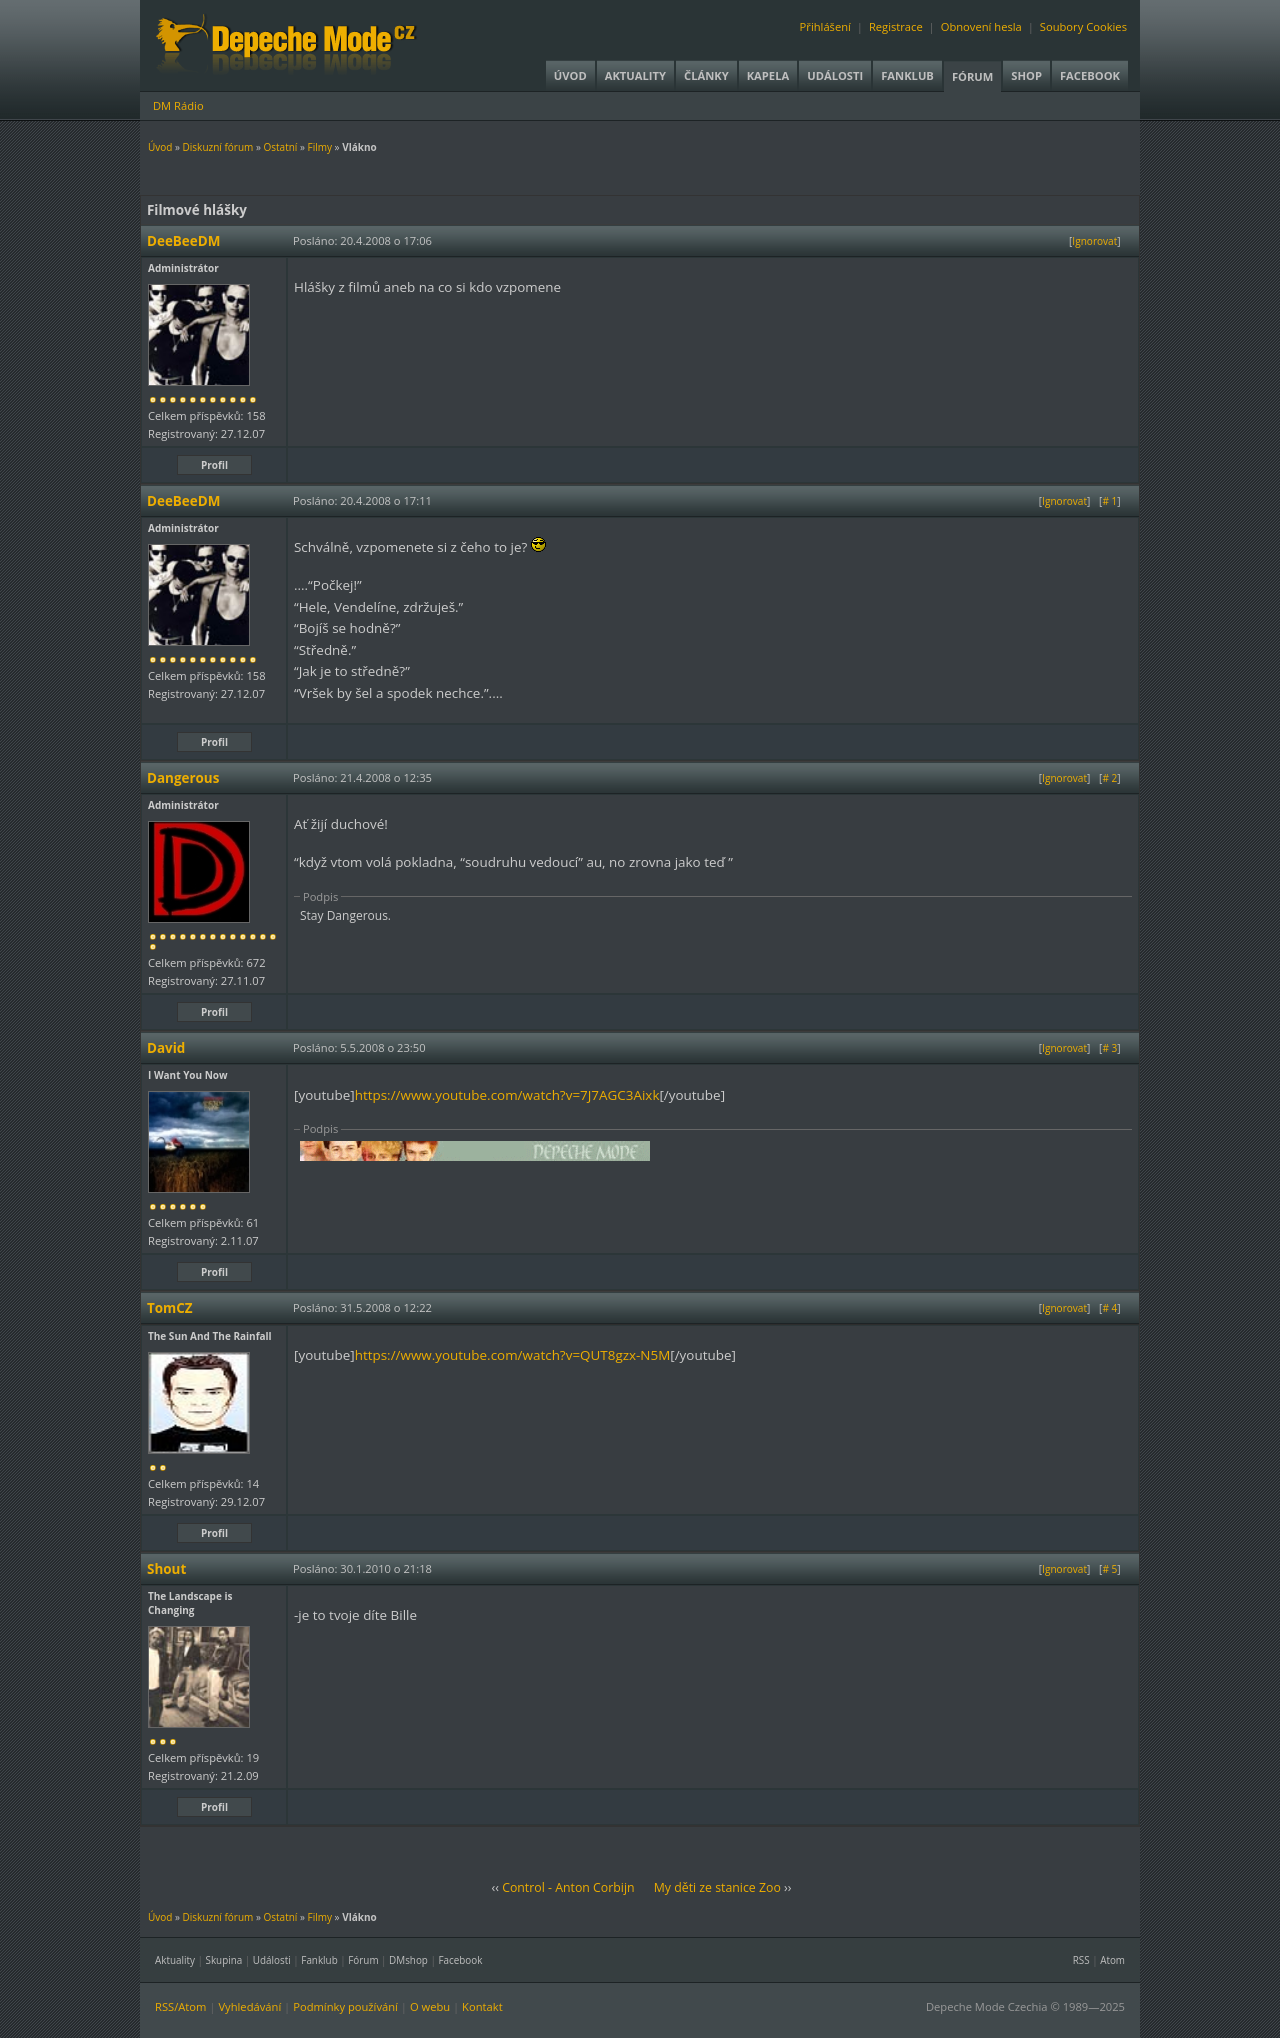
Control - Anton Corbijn (568, 1887)
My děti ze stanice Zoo (717, 1887)
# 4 (1109, 1308)
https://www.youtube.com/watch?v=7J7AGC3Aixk (507, 1095)
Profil (214, 465)
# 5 (1109, 1569)
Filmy (320, 147)
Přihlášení (825, 26)
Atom (1112, 1960)
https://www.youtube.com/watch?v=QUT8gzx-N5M (513, 1355)
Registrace (896, 26)
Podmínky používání (345, 2006)
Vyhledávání (249, 2006)
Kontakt (482, 2006)
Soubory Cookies (1083, 26)
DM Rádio (178, 105)
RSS (1081, 1960)
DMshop (408, 1960)
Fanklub (907, 75)
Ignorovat (1094, 241)
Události (835, 75)
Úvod (570, 75)
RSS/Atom (180, 2006)
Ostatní (280, 147)
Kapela (768, 75)
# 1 (1109, 501)
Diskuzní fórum (218, 147)
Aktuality (635, 75)
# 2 (1109, 778)
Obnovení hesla (981, 26)
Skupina (224, 1960)
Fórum (972, 76)
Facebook (1090, 75)
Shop (1026, 75)
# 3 (1109, 1048)
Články (706, 75)
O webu (430, 2006)
